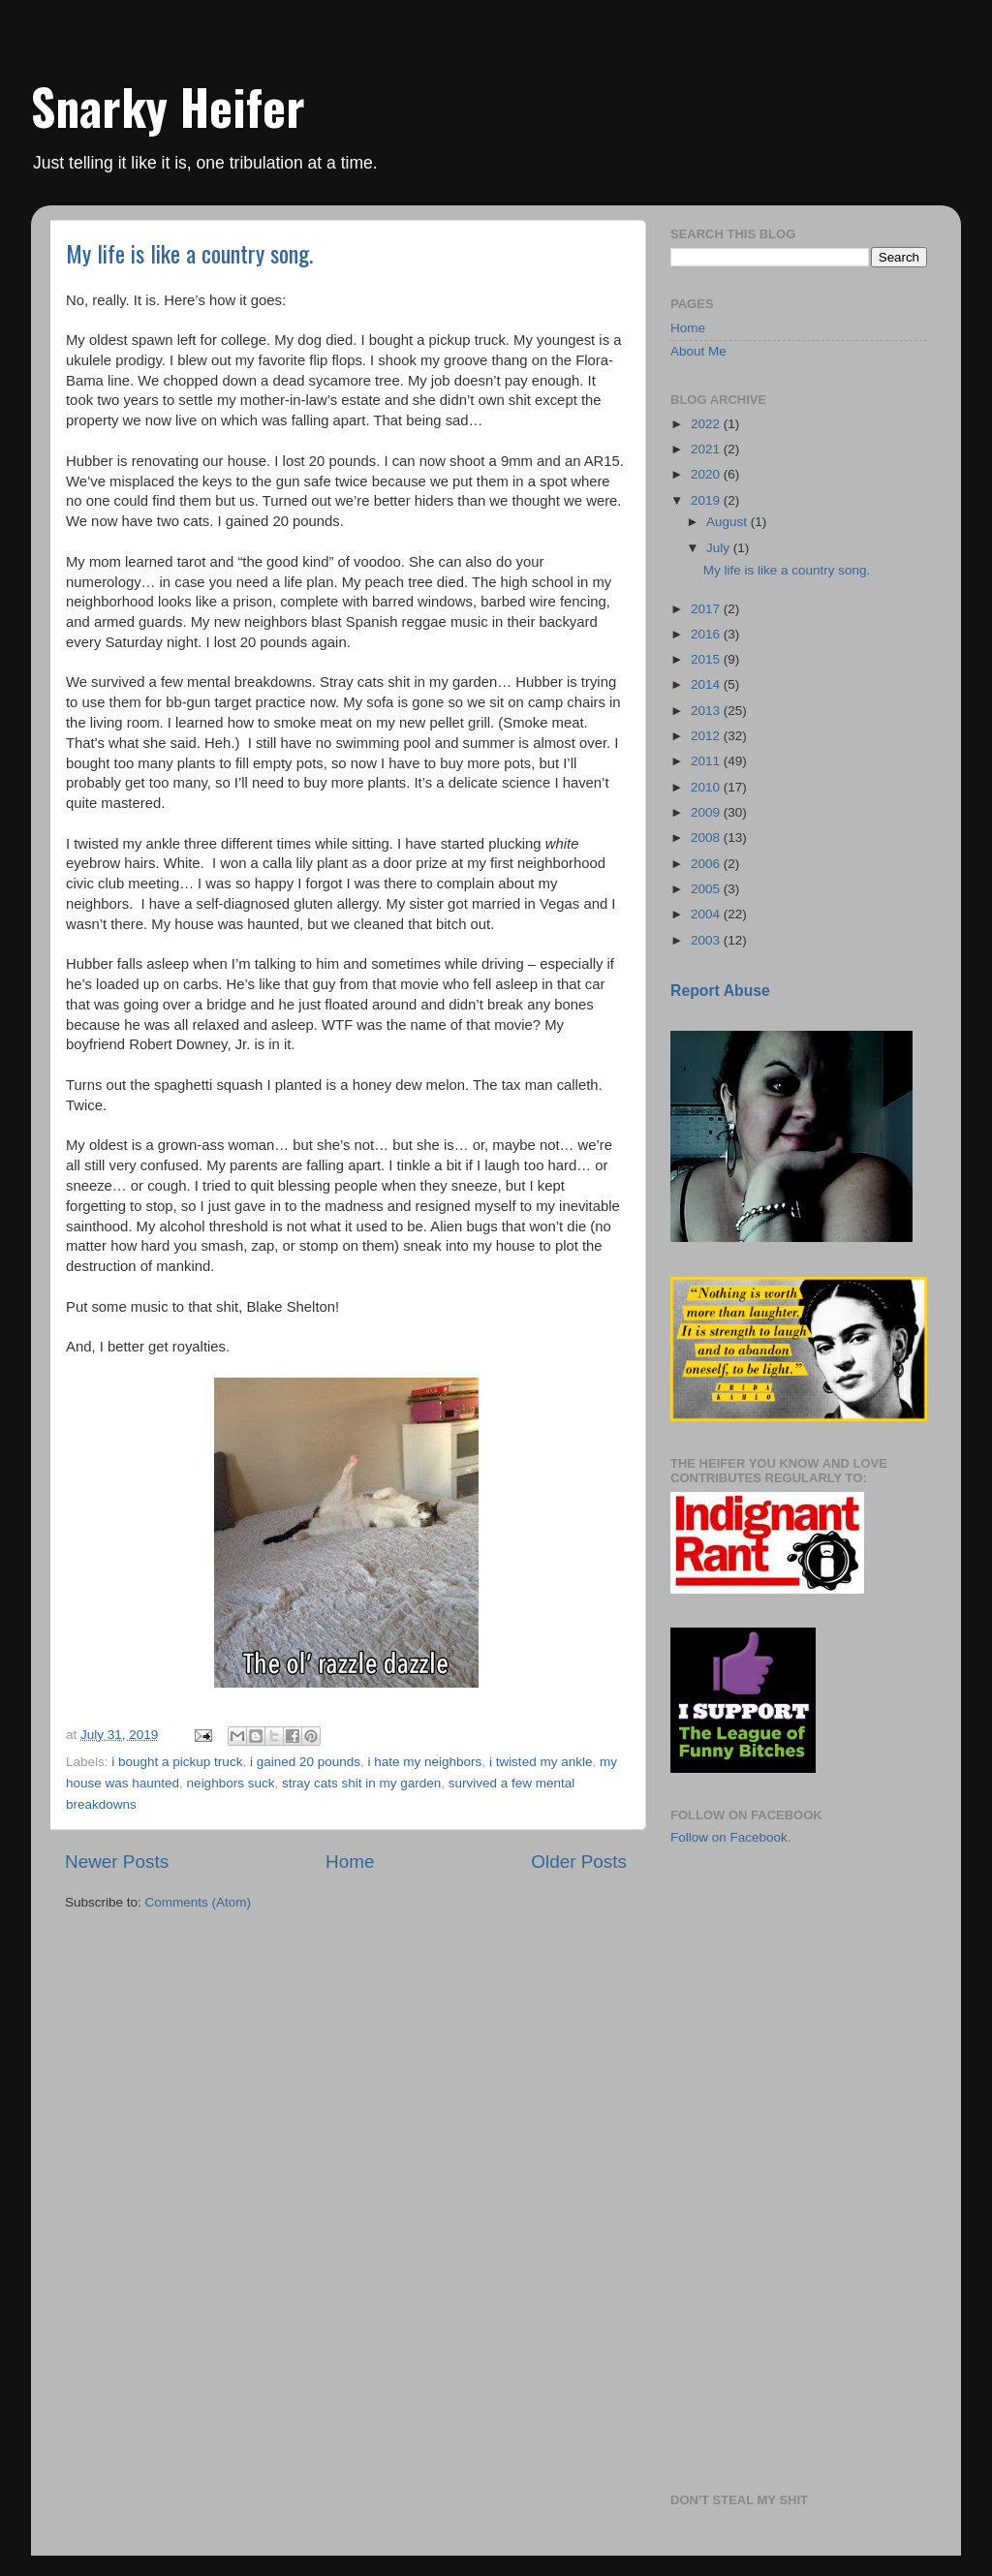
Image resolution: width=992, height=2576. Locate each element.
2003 (707, 940)
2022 (707, 424)
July (719, 548)
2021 (707, 449)
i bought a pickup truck (176, 1761)
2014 (707, 684)
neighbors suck (231, 1783)
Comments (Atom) (198, 1902)
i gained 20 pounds (305, 1761)
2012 (707, 736)
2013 (707, 710)
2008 (707, 837)
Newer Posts (117, 1861)
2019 (707, 500)
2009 (707, 812)
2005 (707, 889)
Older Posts (579, 1861)
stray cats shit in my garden (361, 1783)
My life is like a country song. (189, 252)
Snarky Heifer (168, 105)
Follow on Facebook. (730, 1837)
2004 (707, 914)
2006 (707, 863)
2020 (707, 474)
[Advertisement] (767, 1973)
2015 (707, 659)
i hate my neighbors (425, 1761)
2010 (707, 787)
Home (350, 1861)
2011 (707, 761)
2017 (707, 609)
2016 (707, 634)
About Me (698, 351)
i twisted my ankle (541, 1761)
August (728, 521)
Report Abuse (720, 990)
